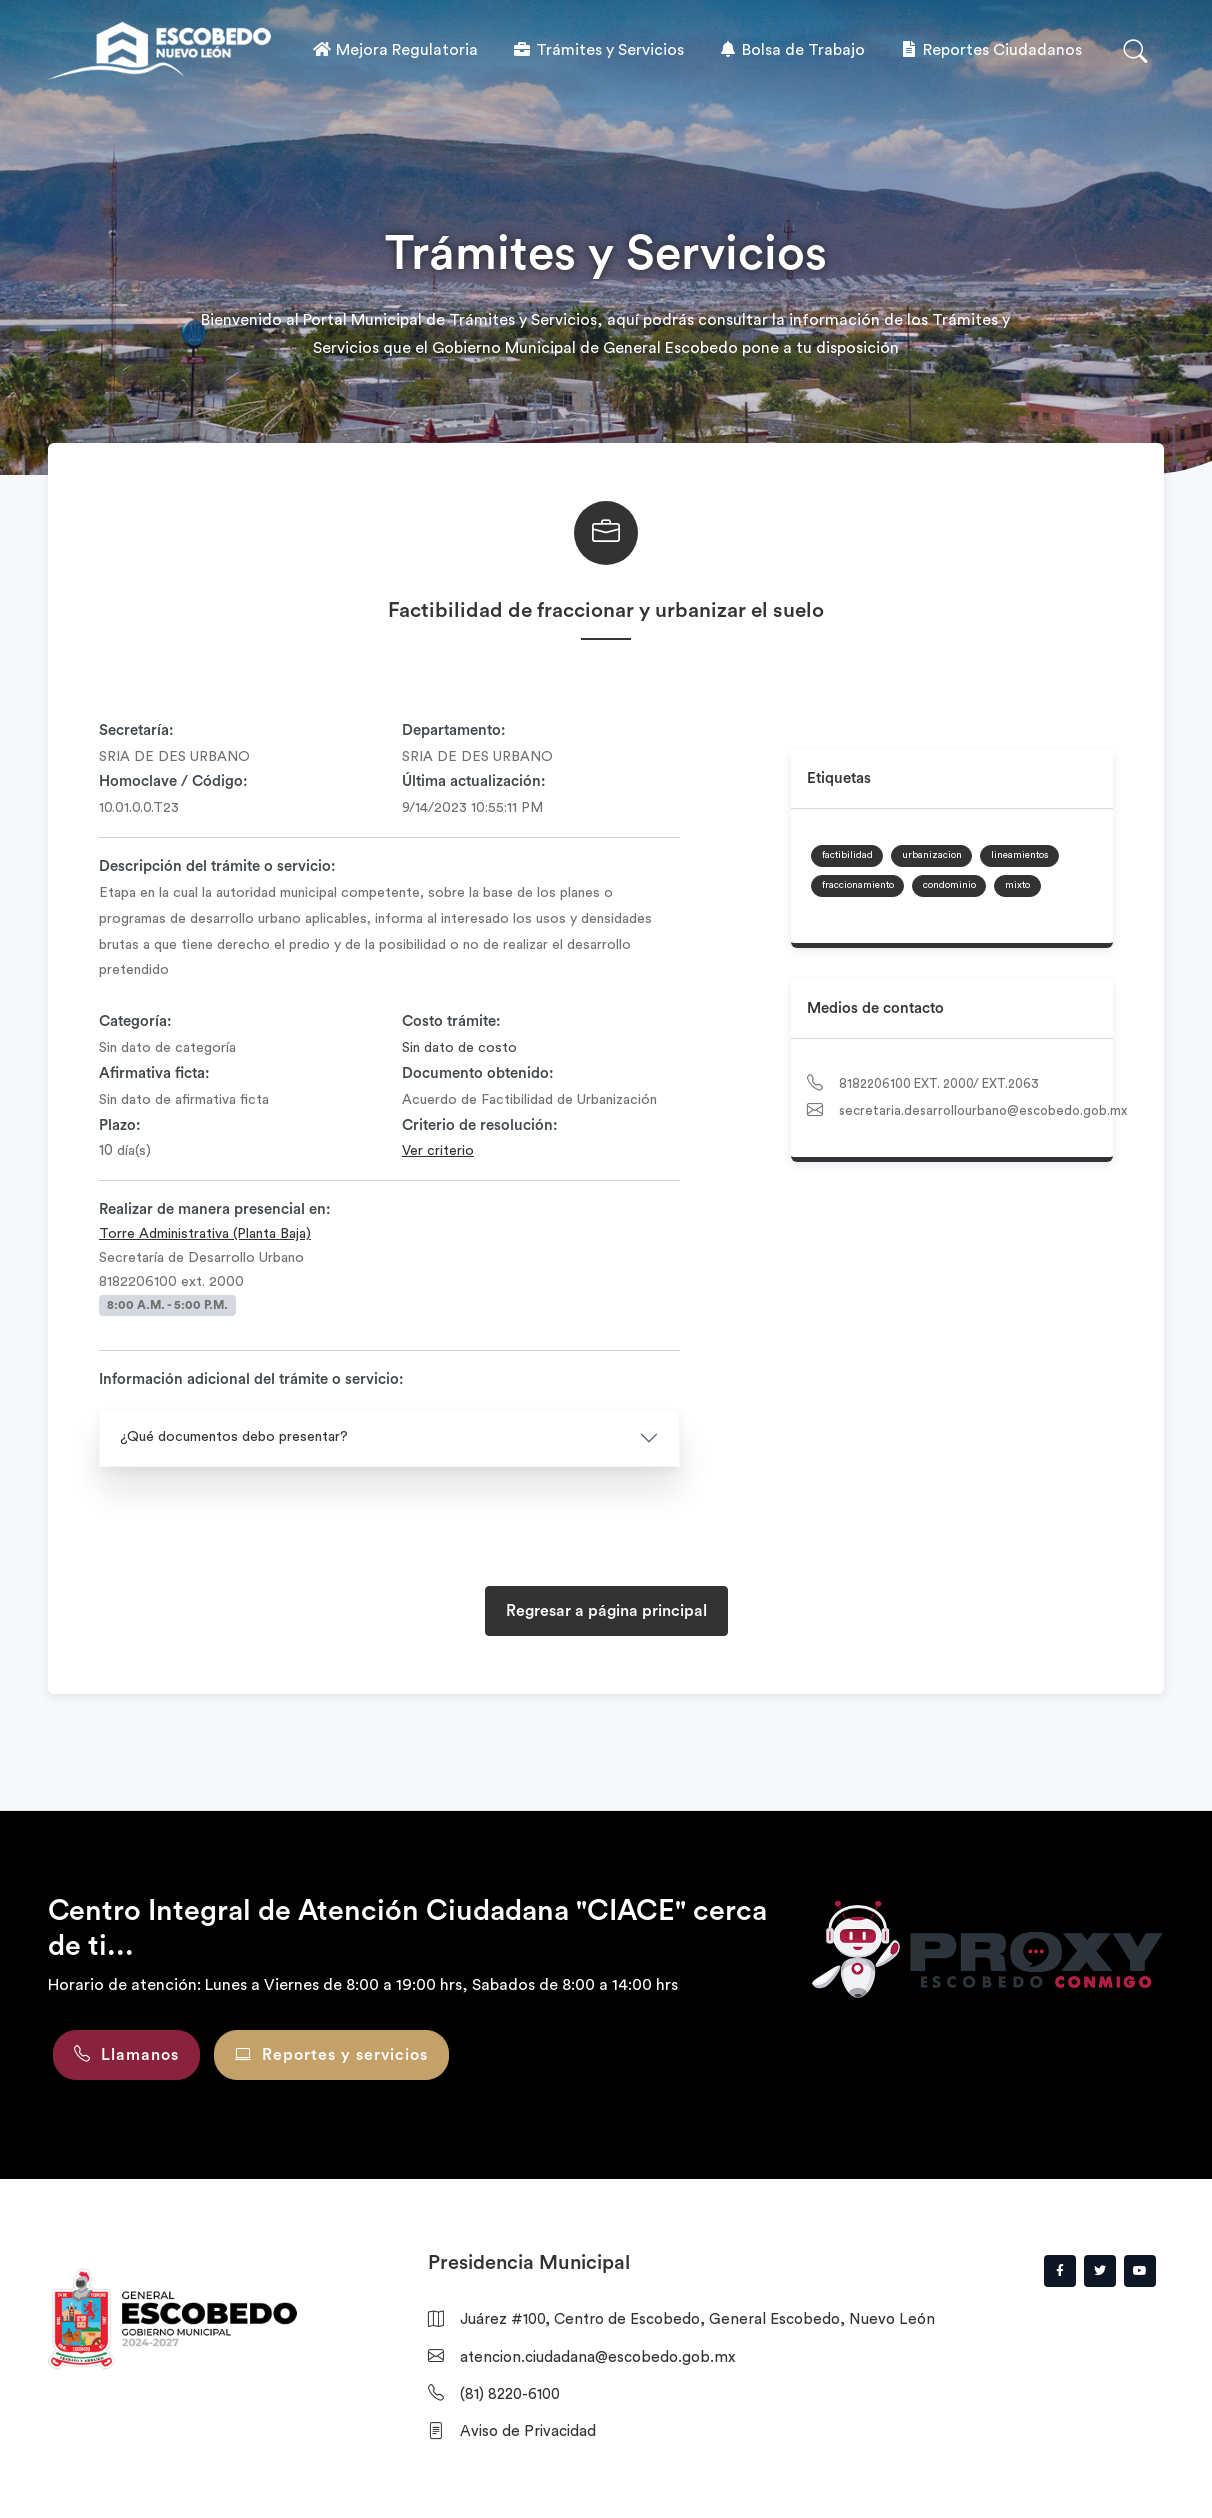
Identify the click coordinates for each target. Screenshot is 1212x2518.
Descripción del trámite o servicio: (217, 866)
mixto (1017, 885)
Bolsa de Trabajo (791, 49)
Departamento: (454, 730)
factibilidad (847, 855)
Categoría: (135, 1021)
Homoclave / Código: (173, 781)
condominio (949, 885)
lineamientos (1019, 855)
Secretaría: (136, 730)
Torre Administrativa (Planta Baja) (205, 1234)
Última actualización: (474, 781)
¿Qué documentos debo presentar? (234, 1437)
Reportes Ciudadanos (990, 49)
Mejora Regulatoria (395, 49)
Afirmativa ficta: (154, 1073)
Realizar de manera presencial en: (215, 1209)
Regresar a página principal (606, 1611)
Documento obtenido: (478, 1073)
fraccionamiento (858, 885)
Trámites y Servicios (598, 49)
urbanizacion (932, 855)
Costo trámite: (451, 1021)
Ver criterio (438, 1151)
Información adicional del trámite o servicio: (251, 1379)
